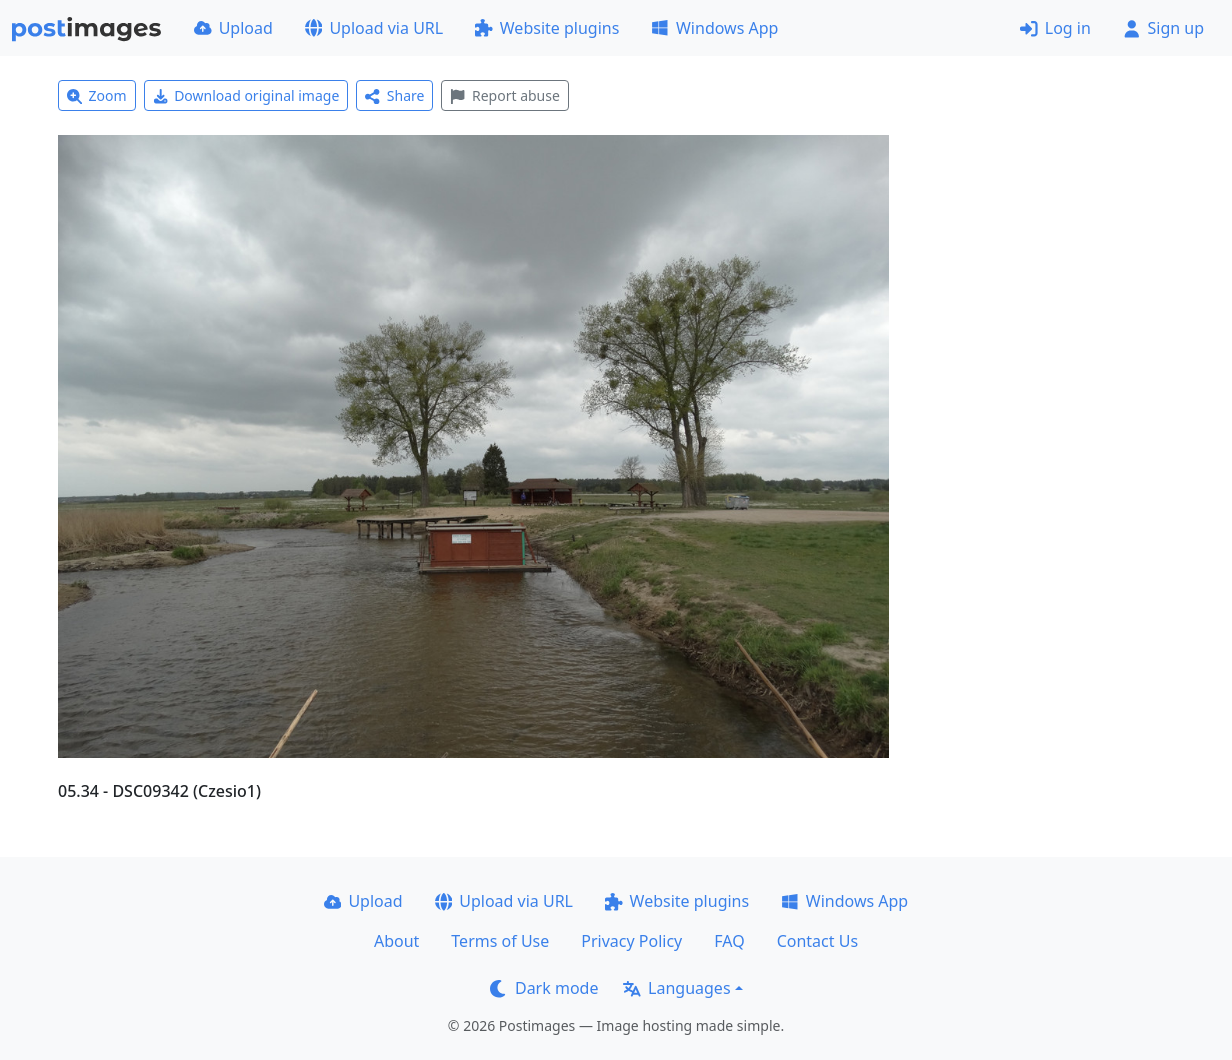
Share (394, 95)
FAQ (729, 941)
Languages (676, 988)
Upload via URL (374, 28)
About (396, 941)
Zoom (97, 95)
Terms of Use (500, 941)
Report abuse (504, 95)
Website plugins (547, 28)
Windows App (714, 28)
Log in (1055, 28)
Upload (233, 28)
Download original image (246, 95)
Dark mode (544, 988)
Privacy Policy (631, 941)
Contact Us (817, 941)
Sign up (1163, 28)
